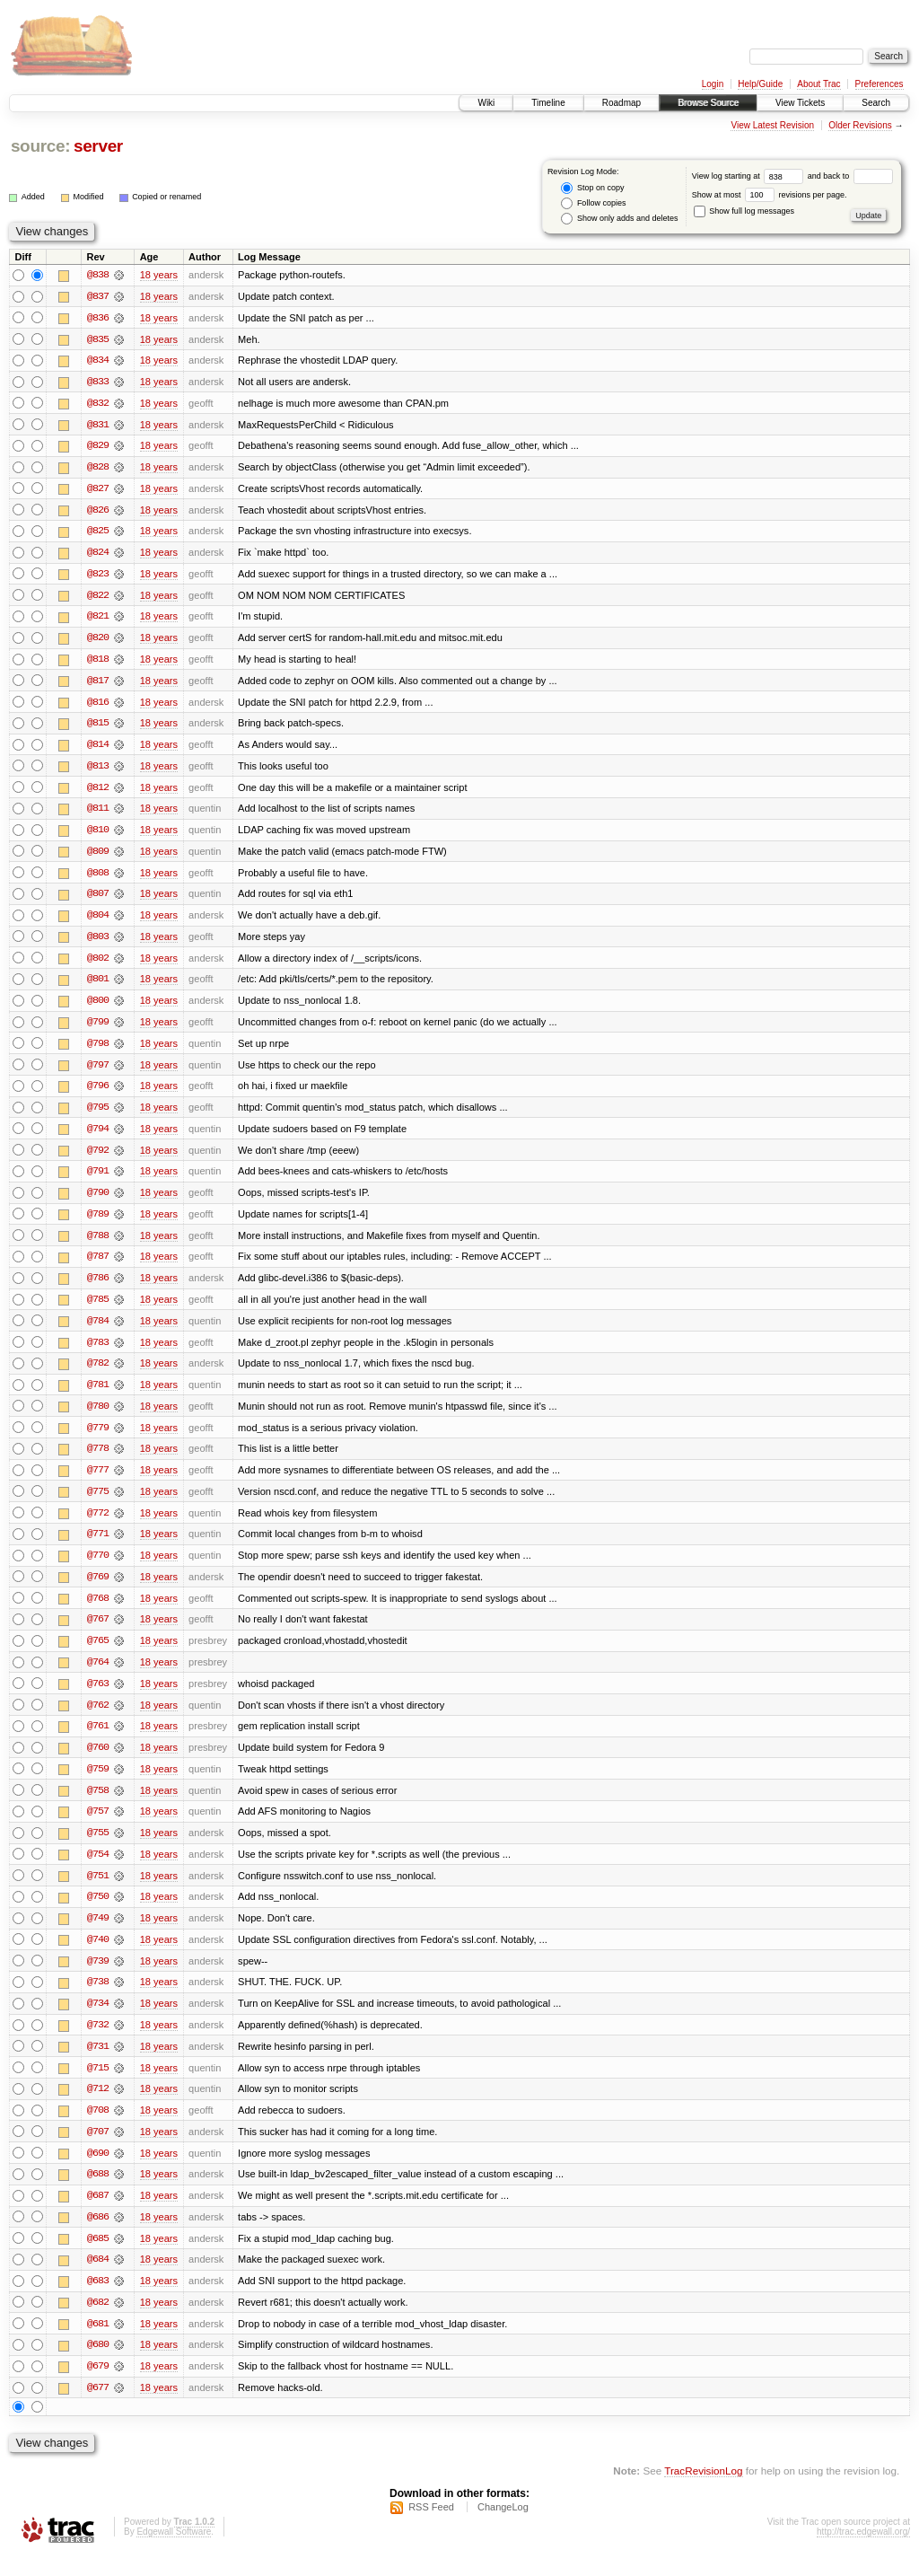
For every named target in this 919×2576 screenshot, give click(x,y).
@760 (98, 1761)
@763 (98, 1697)
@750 (98, 1912)
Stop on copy (592, 188)
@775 (98, 1503)
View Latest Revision (772, 125)
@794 (98, 1137)
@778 (98, 1460)
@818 (98, 662)
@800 (98, 1007)
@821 (98, 619)
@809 (98, 856)
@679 (98, 2386)
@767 (98, 1632)
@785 (98, 1309)
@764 (98, 1675)
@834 (98, 361)
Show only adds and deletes (619, 218)
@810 (98, 835)
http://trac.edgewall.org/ (863, 2552)
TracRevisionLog (703, 2491)
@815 (98, 727)
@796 (98, 1093)
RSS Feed (431, 2527)
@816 (98, 706)
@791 (98, 1180)
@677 (98, 2408)
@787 (98, 1266)
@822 (98, 598)
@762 (98, 1718)
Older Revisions (860, 125)
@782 (98, 1374)
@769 (98, 1589)
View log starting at (750, 175)
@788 (98, 1244)
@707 (98, 2149)
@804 (98, 921)
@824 (98, 555)
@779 (98, 1438)
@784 (98, 1330)
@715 (98, 2085)
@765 (98, 1654)
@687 (98, 2214)
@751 (98, 1891)
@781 (98, 1395)
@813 (98, 770)
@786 (98, 1287)
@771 (98, 1546)
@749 (98, 1934)
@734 (98, 2020)
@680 (98, 2365)
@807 (98, 899)
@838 (98, 275)
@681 (98, 2343)
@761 (98, 1740)
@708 (98, 2128)
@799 (98, 1029)
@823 (98, 576)
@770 (98, 1568)
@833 (98, 382)
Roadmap (621, 103)
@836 (98, 318)
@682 (98, 2322)
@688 (98, 2192)
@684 (98, 2279)
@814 (98, 749)
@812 (98, 792)
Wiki (486, 103)
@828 (98, 469)
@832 (98, 404)
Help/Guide (760, 84)
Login (712, 84)
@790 (98, 1201)
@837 (98, 296)
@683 (98, 2300)
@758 (98, 1805)
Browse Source (708, 103)
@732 (98, 2042)
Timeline (548, 103)
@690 (98, 2171)
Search (876, 103)
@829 (98, 447)
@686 (98, 2236)
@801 (98, 986)
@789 (98, 1223)
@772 (98, 1524)
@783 (98, 1352)
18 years (159, 274)
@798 (98, 1050)
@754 (98, 1869)
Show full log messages (744, 211)
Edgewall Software (173, 2552)
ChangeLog (503, 2527)
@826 (98, 512)
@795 (98, 1115)
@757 (98, 1826)
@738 (98, 1998)
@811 (98, 813)
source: (40, 145)
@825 (98, 533)
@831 (98, 425)
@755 (98, 1848)
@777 (98, 1481)
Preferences (879, 84)
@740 (98, 1955)
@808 (98, 878)
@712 (98, 2106)
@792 (98, 1158)
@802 (98, 964)
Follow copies (593, 203)
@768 (98, 1611)
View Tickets (800, 103)
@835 (98, 339)
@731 (98, 2063)
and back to (850, 175)
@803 (98, 943)
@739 (98, 1977)
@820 (98, 641)
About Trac (818, 84)
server (98, 145)
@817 (98, 684)
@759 (98, 1783)
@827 (98, 490)
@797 (98, 1072)
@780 (98, 1417)
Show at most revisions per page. (769, 194)
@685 (98, 2257)
